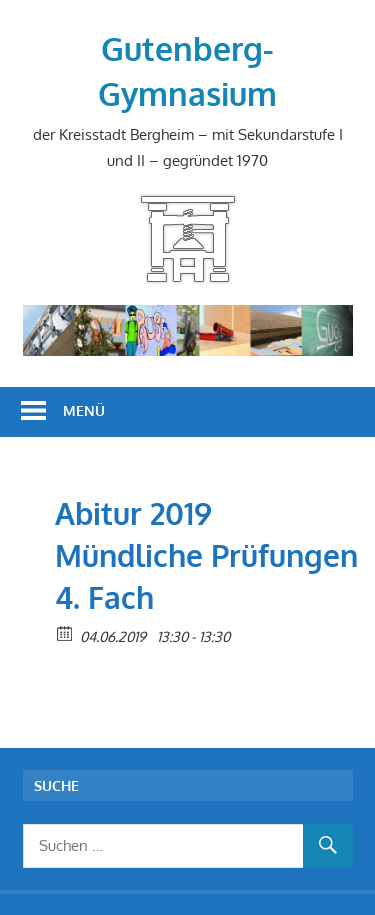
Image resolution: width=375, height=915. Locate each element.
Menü (84, 410)
